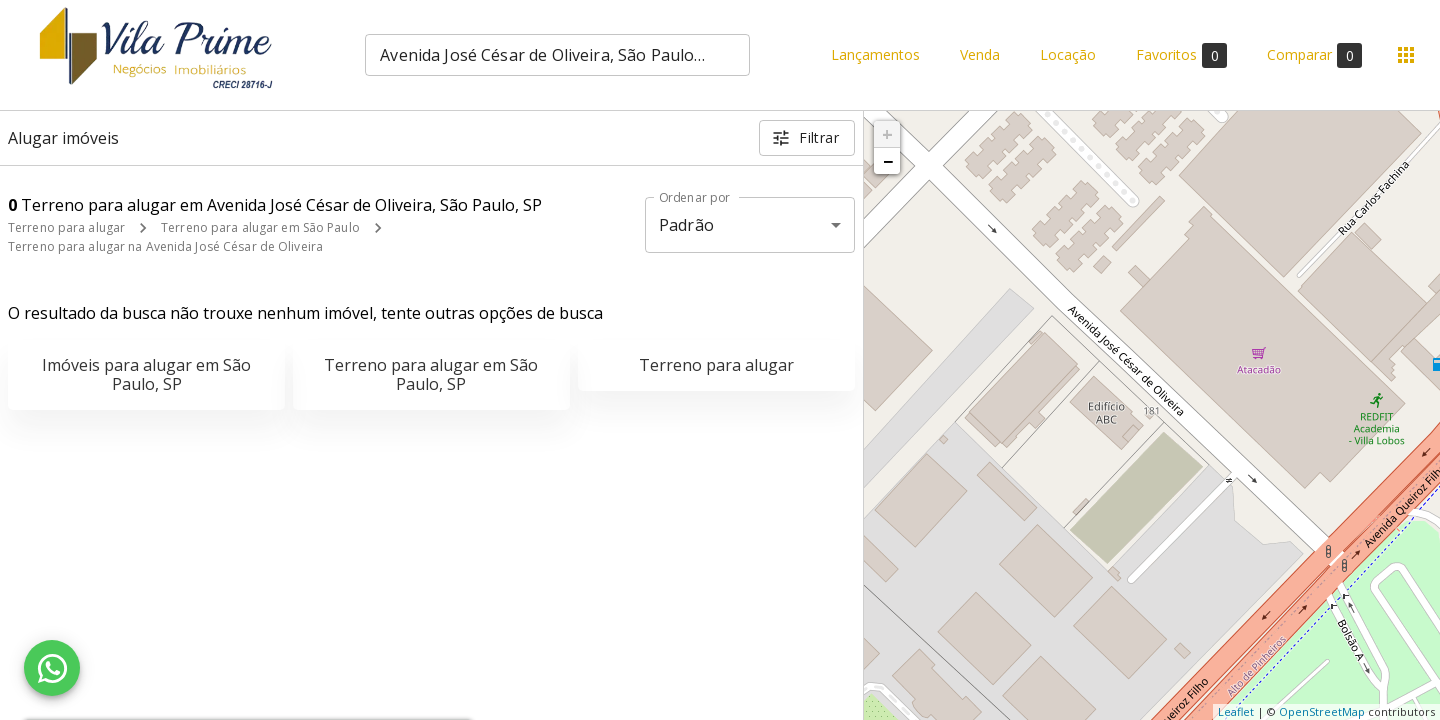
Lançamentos (875, 55)
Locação (1068, 55)
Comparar (1314, 55)
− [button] (888, 161)
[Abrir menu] (1406, 55)
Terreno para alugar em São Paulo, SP (431, 374)
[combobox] (557, 55)
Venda (980, 55)
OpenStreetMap (1322, 711)
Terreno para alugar (66, 227)
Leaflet (1236, 711)
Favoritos (1181, 55)
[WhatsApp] (52, 668)
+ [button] (887, 134)
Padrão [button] (686, 225)
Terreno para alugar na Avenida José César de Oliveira (165, 246)
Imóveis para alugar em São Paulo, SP (146, 374)
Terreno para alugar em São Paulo (260, 227)
